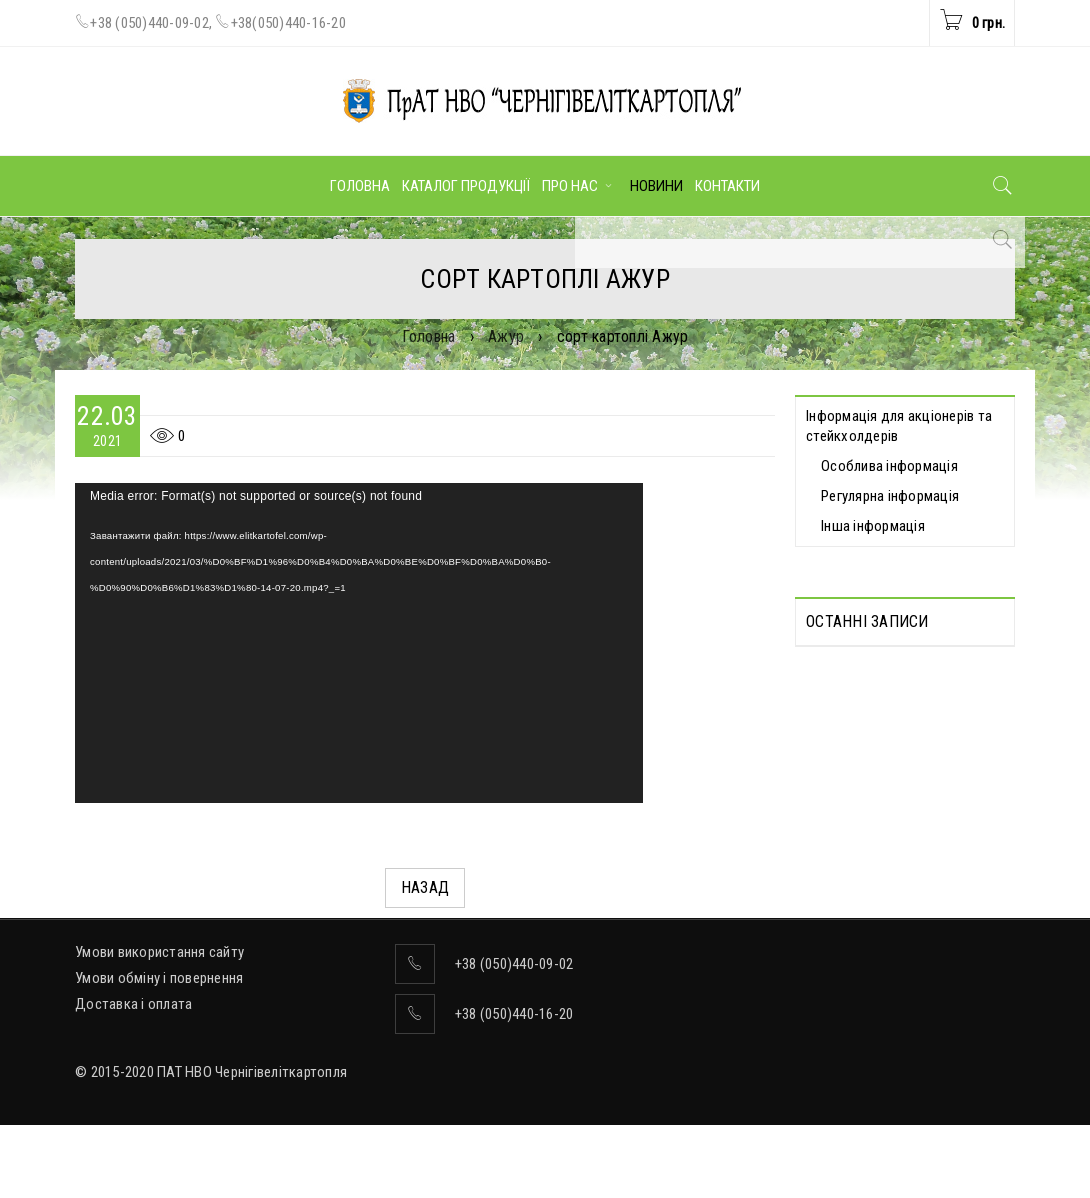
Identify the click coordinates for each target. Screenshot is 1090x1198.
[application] (359, 643)
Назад (425, 887)
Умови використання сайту (159, 1025)
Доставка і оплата (133, 1077)
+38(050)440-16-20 (288, 23)
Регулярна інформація (890, 496)
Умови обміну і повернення (159, 1051)
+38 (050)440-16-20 (514, 1087)
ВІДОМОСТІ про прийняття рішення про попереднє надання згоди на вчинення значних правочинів (891, 852)
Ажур (506, 336)
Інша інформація (873, 526)
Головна (429, 336)
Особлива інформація (889, 466)
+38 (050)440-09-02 (149, 23)
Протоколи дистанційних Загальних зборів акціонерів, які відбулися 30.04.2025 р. (897, 706)
